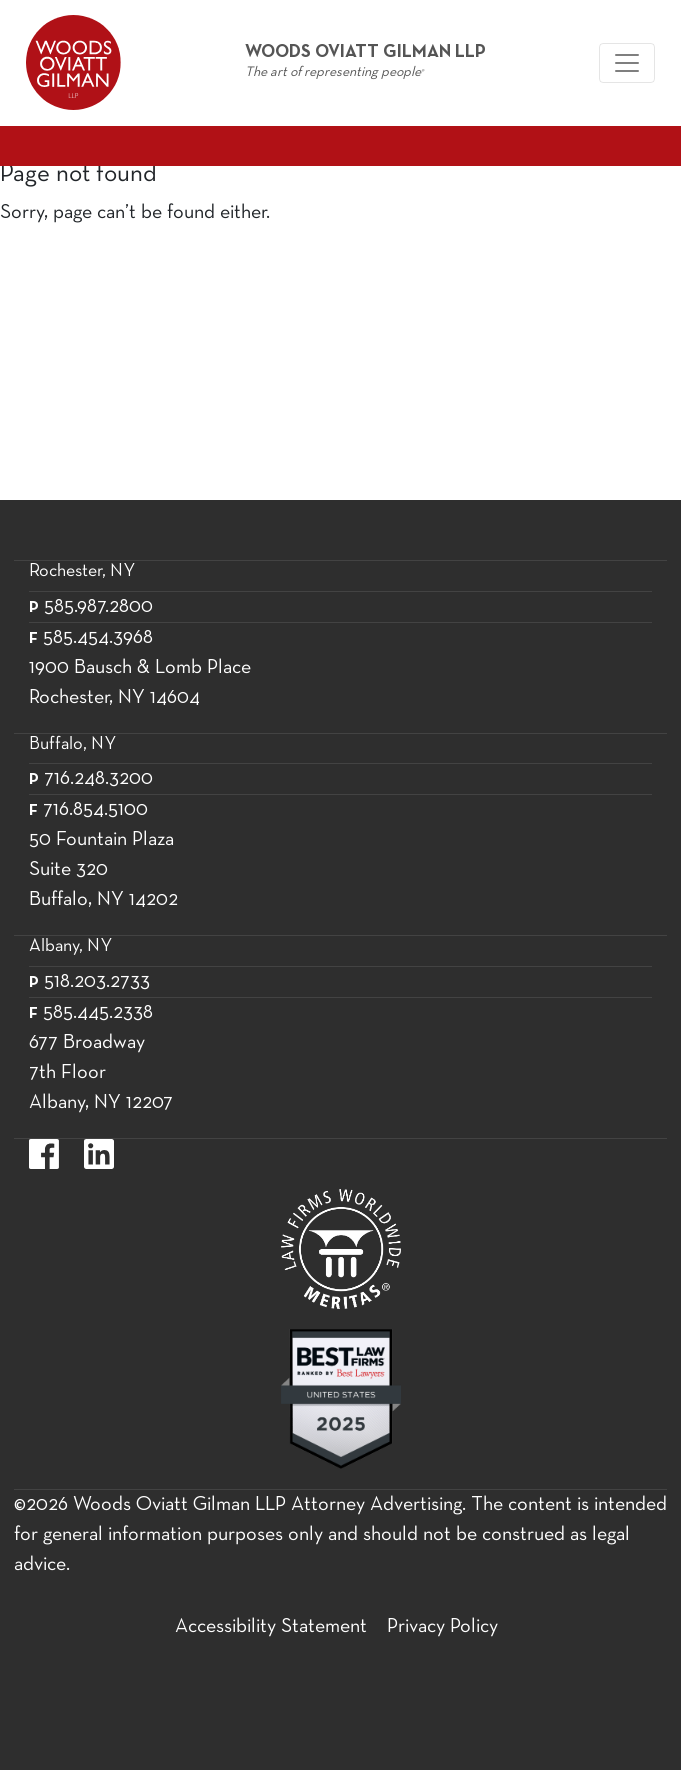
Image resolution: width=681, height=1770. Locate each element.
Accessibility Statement (271, 1627)
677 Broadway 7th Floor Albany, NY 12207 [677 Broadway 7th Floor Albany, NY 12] (101, 1073)
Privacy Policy (442, 1627)
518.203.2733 (97, 982)
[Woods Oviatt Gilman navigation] (627, 63)
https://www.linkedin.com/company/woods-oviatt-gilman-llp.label (99, 1154)
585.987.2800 (98, 607)
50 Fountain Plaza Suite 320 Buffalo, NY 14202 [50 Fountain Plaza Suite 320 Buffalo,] (103, 870)
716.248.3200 (98, 779)
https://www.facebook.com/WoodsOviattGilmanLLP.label (44, 1154)
